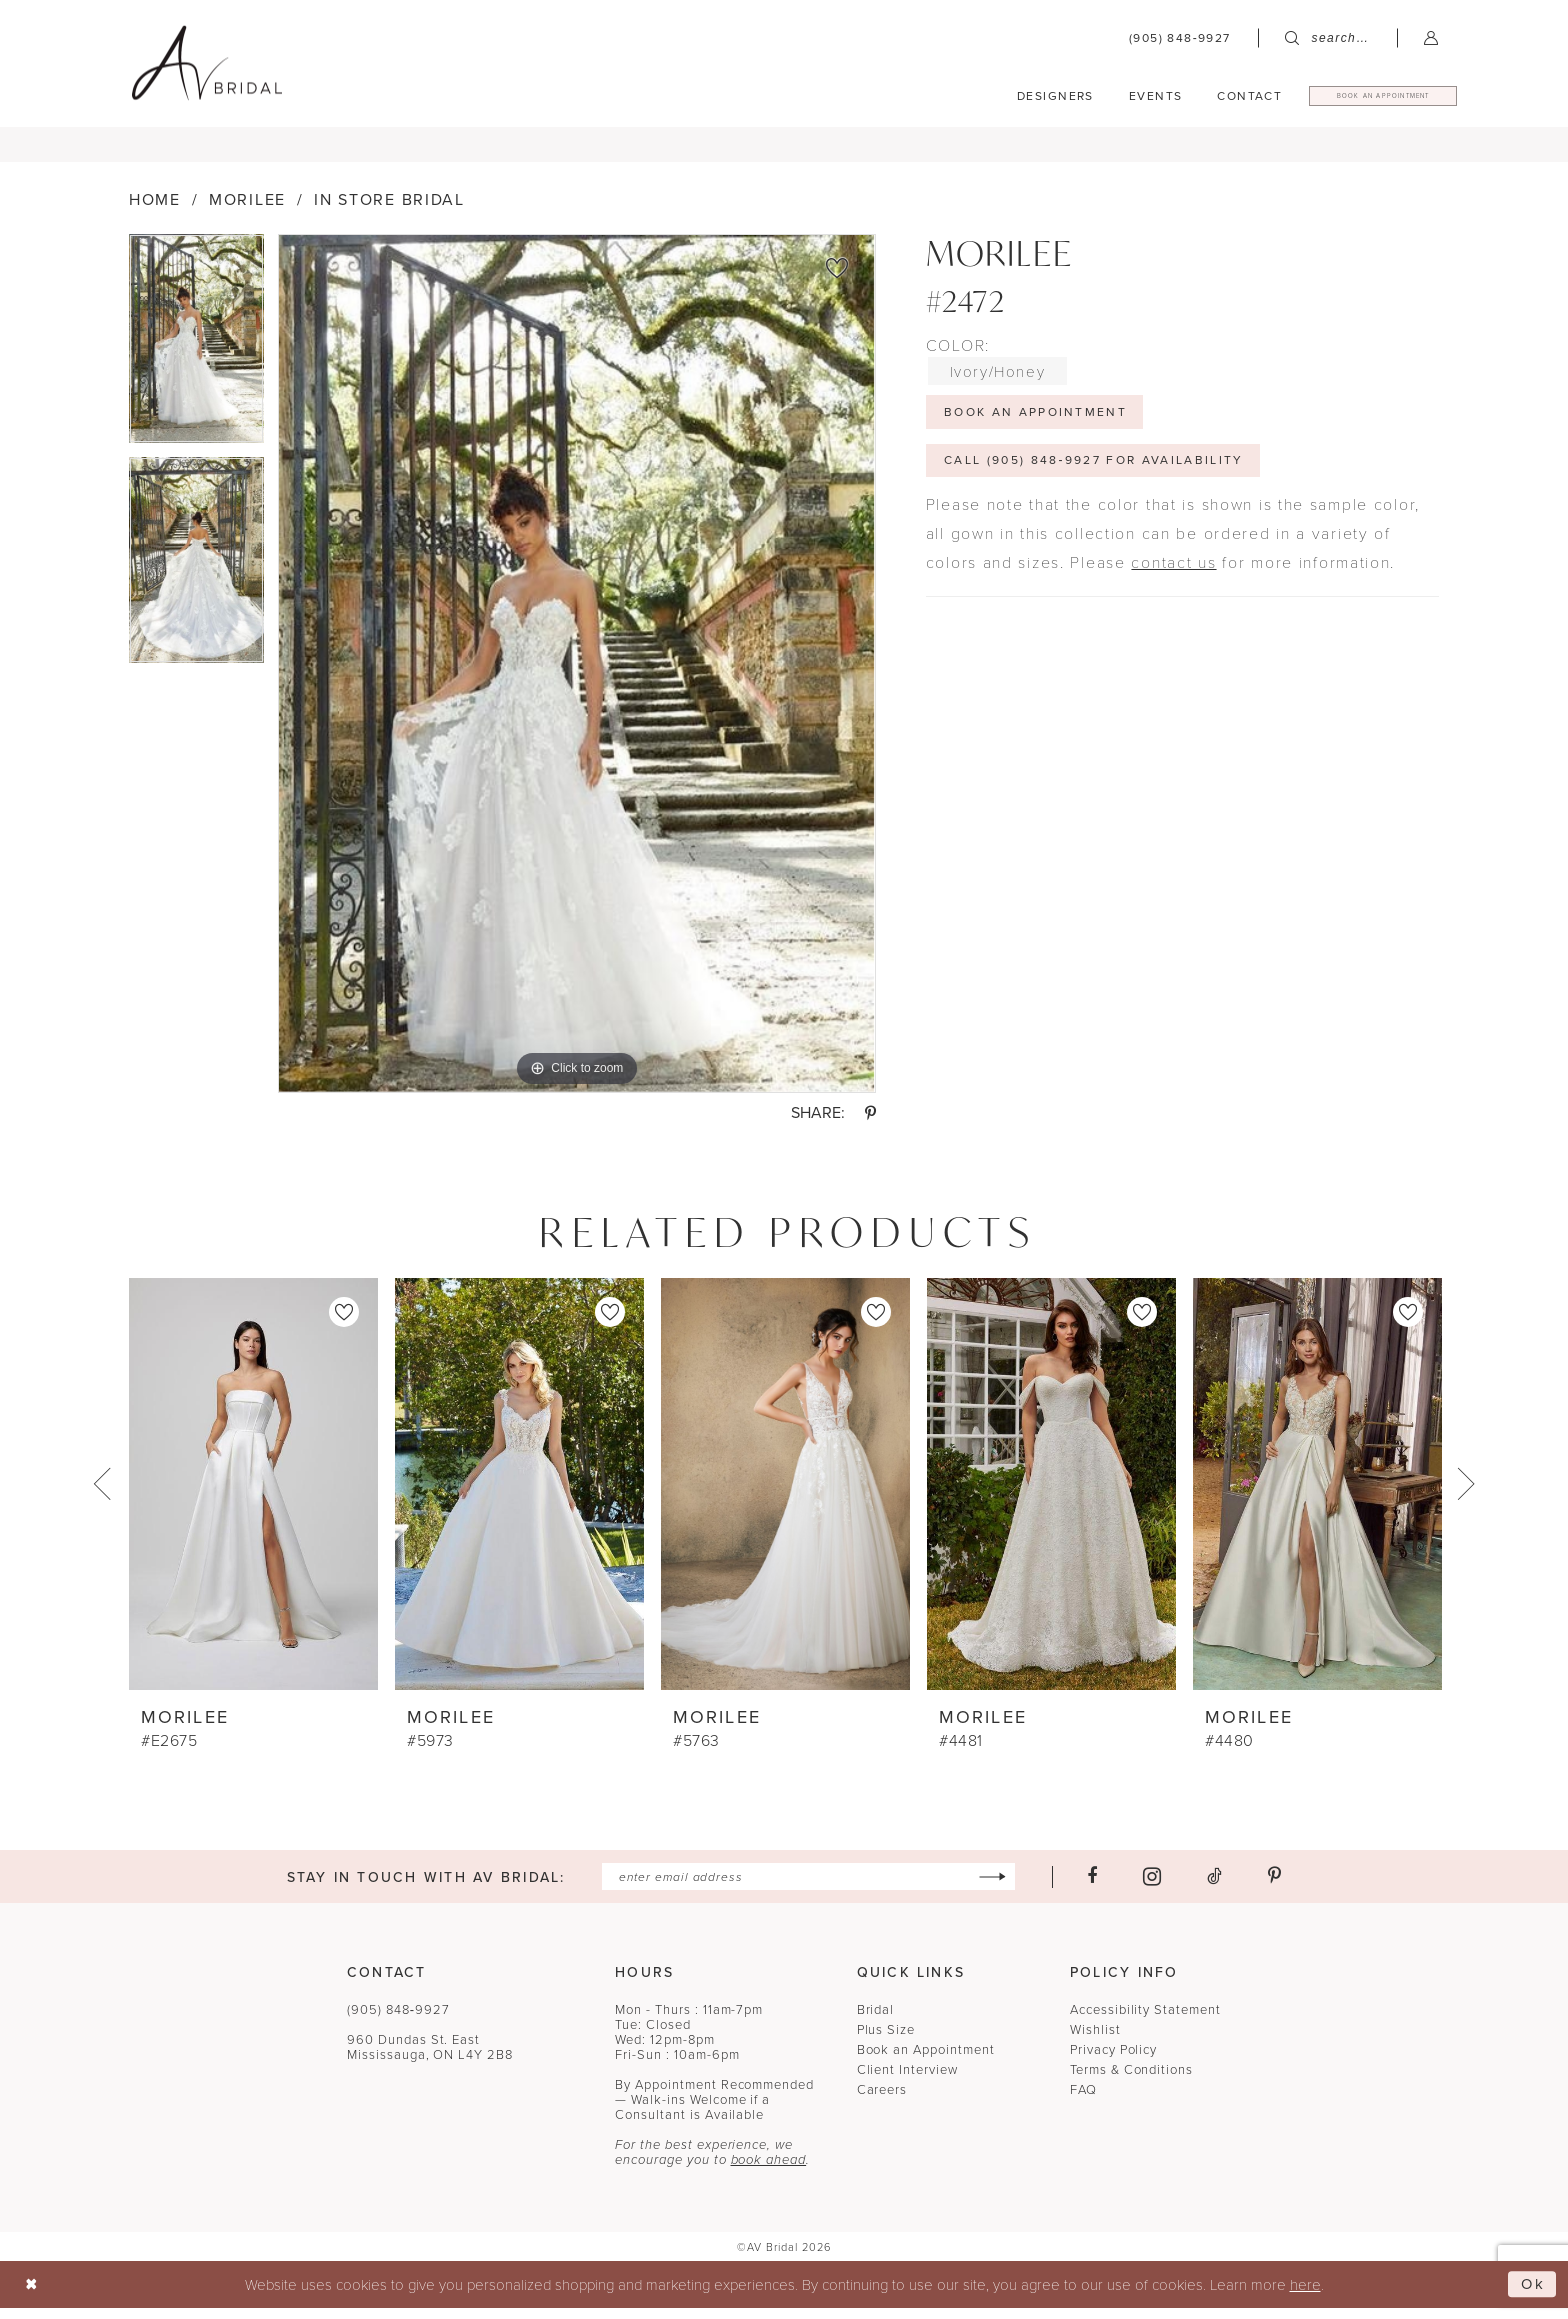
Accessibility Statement (1145, 2021)
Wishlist (1095, 2041)
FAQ (1083, 2101)
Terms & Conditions (1131, 2081)
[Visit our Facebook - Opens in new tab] (1092, 1889)
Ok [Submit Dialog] (1533, 2295)
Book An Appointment (1035, 424)
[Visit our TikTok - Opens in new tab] (1214, 1889)
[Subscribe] (992, 1888)
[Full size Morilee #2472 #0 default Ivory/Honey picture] (576, 676)
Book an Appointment (926, 2061)
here (1305, 2295)
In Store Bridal (389, 212)
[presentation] (253, 1496)
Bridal (876, 2021)
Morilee (247, 212)
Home (155, 212)
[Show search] (1327, 38)
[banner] (207, 62)
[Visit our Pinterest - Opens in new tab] (1274, 1889)
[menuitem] (1180, 38)
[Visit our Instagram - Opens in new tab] (1152, 1888)
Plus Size (886, 2041)
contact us (1173, 574)
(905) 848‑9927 (398, 2021)
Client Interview (907, 2081)
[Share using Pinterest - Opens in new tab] (870, 1125)
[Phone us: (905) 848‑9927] (1180, 38)
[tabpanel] (196, 358)
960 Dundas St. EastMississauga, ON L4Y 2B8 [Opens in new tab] (430, 2058)
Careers (882, 2101)
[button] (1431, 37)
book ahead (769, 2171)
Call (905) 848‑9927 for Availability (1094, 473)
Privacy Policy (1113, 2061)
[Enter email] (808, 1888)
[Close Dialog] (31, 2295)
